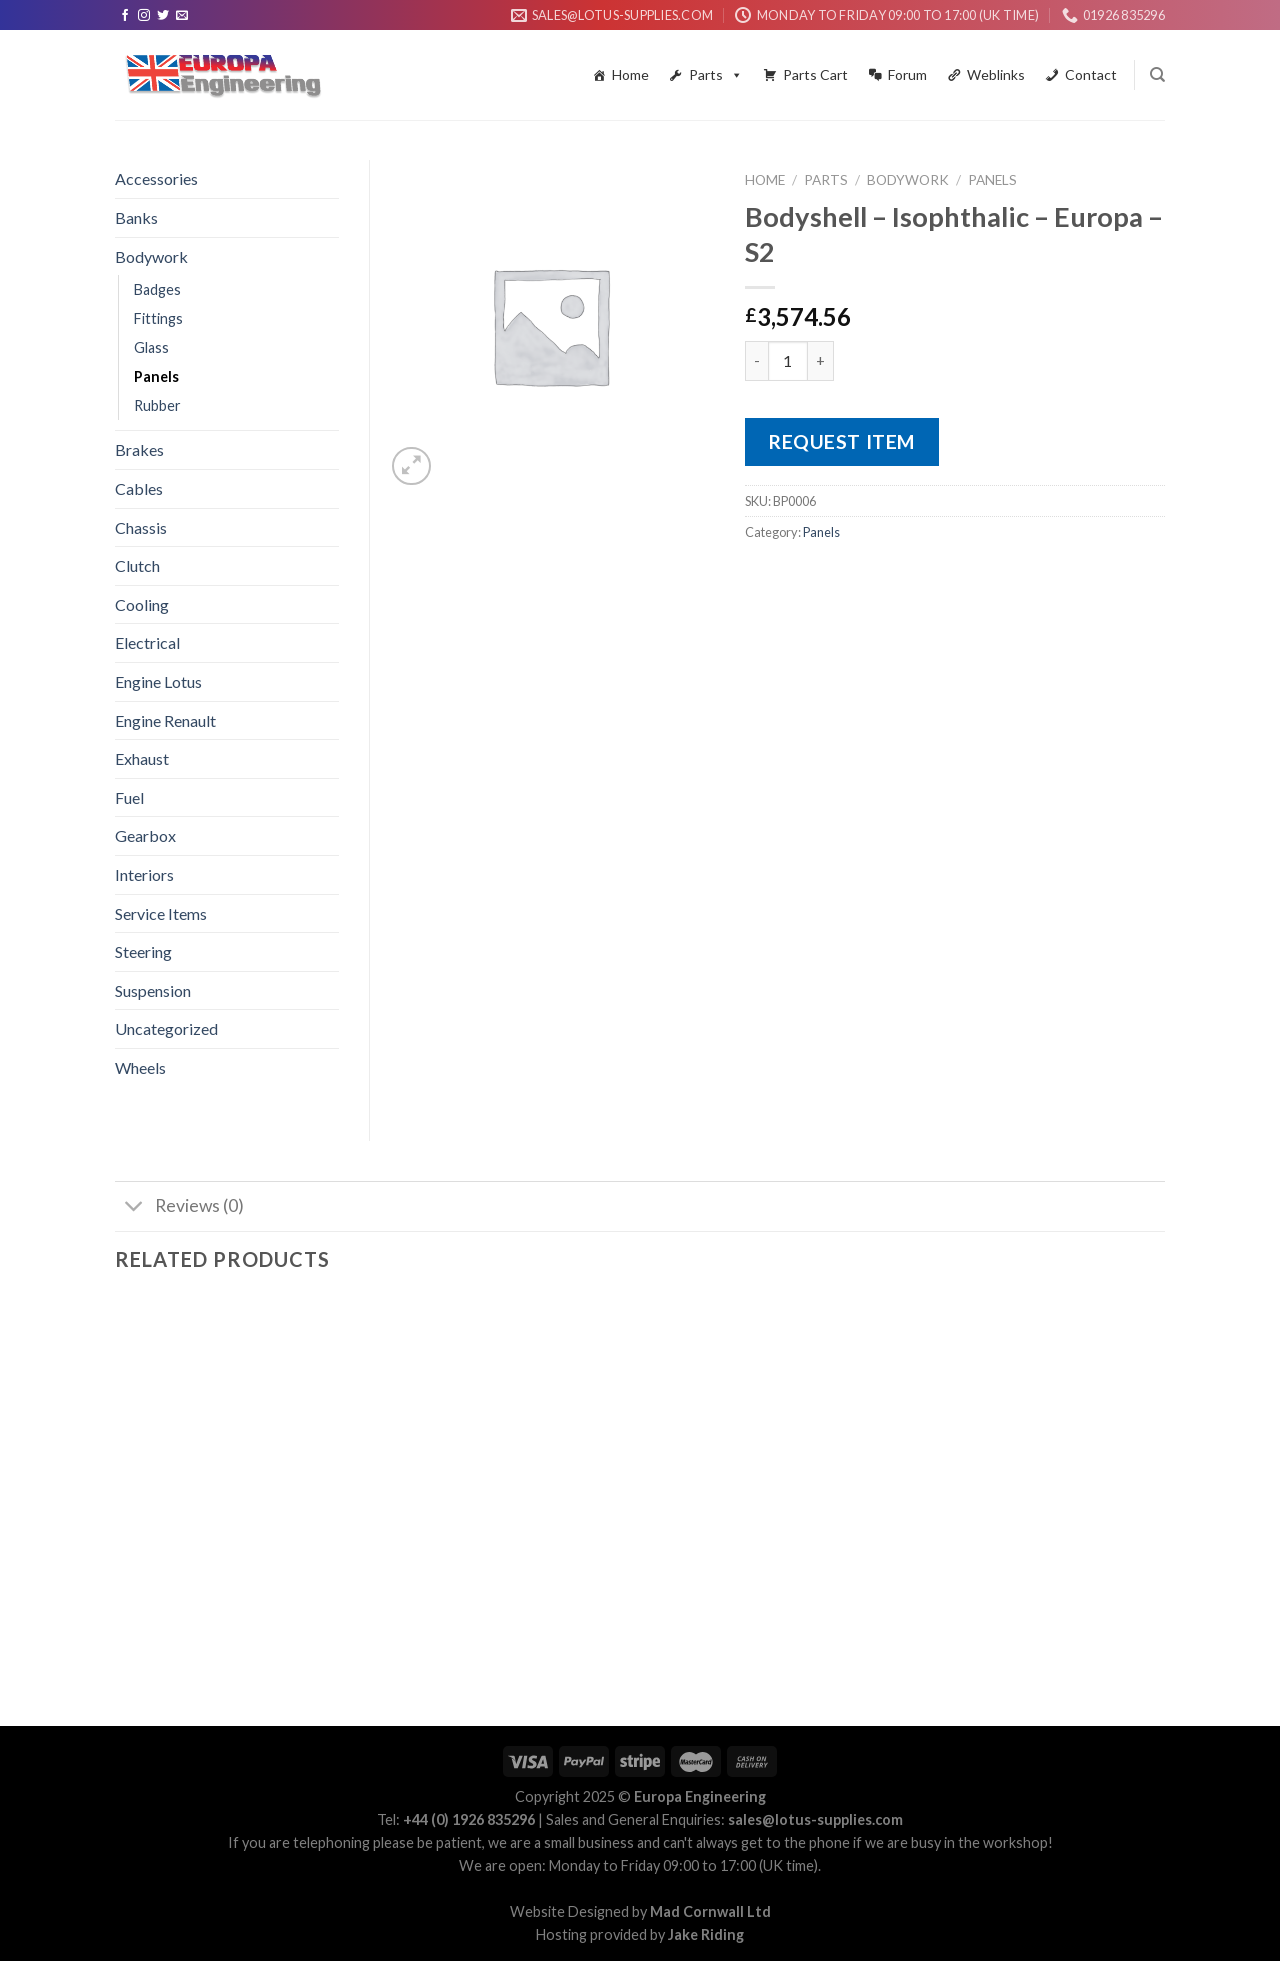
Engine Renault (165, 720)
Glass (151, 347)
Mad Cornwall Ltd (710, 1911)
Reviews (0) (179, 1208)
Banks (136, 217)
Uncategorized (166, 1028)
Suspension (153, 990)
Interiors (144, 874)
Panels (992, 180)
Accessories (156, 178)
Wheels (140, 1067)
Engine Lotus (158, 681)
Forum (907, 74)
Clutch (137, 565)
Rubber (157, 405)
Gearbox (145, 835)
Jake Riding (706, 1934)
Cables (139, 488)
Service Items (161, 913)
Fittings (158, 318)
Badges (157, 289)
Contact (1091, 74)
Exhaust (142, 758)
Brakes (139, 449)
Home (630, 74)
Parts (716, 75)
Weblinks (996, 74)
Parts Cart (815, 74)
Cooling (142, 604)
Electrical (147, 642)
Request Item (842, 441)
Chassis (141, 527)
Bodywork (908, 180)
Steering (143, 951)
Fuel (129, 797)
